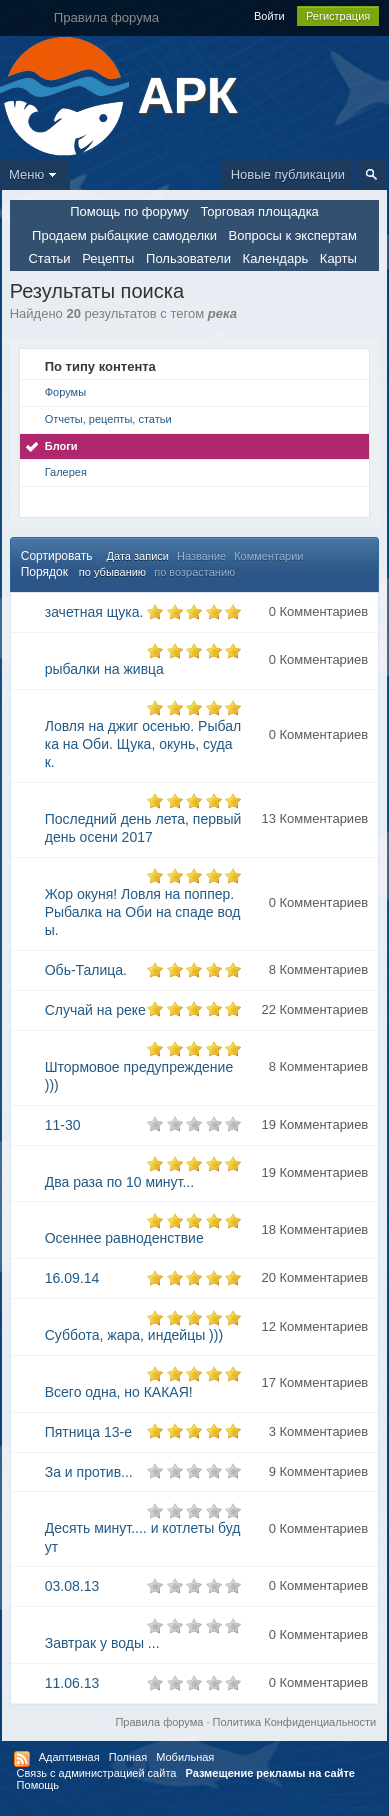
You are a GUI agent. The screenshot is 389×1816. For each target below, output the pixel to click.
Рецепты (108, 258)
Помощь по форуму (129, 211)
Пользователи (188, 258)
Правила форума (159, 1722)
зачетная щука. (94, 612)
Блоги (61, 446)
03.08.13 (72, 1586)
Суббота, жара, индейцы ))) (134, 1335)
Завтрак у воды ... (102, 1643)
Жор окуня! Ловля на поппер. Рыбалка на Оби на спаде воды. (143, 912)
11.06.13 (72, 1683)
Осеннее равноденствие (124, 1238)
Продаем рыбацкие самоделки (124, 235)
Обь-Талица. (86, 970)
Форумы (65, 392)
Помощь (38, 1785)
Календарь (276, 258)
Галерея (66, 472)
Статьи (49, 258)
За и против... (89, 1472)
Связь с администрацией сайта (97, 1773)
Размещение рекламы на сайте (270, 1773)
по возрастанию (194, 572)
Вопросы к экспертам (293, 235)
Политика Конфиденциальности (295, 1722)
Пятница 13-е (88, 1432)
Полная (128, 1757)
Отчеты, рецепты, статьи (108, 419)
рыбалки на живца (104, 669)
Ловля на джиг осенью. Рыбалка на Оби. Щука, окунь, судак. (143, 744)
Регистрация (338, 16)
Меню (35, 174)
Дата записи (138, 556)
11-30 (63, 1125)
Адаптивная (69, 1757)
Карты (338, 258)
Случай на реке (95, 1010)
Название (201, 556)
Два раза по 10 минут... (119, 1182)
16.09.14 (72, 1278)
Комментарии (268, 556)
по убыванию (112, 572)
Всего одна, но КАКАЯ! (119, 1392)
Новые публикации (288, 174)
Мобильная (185, 1757)
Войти (269, 16)
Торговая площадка (259, 211)
